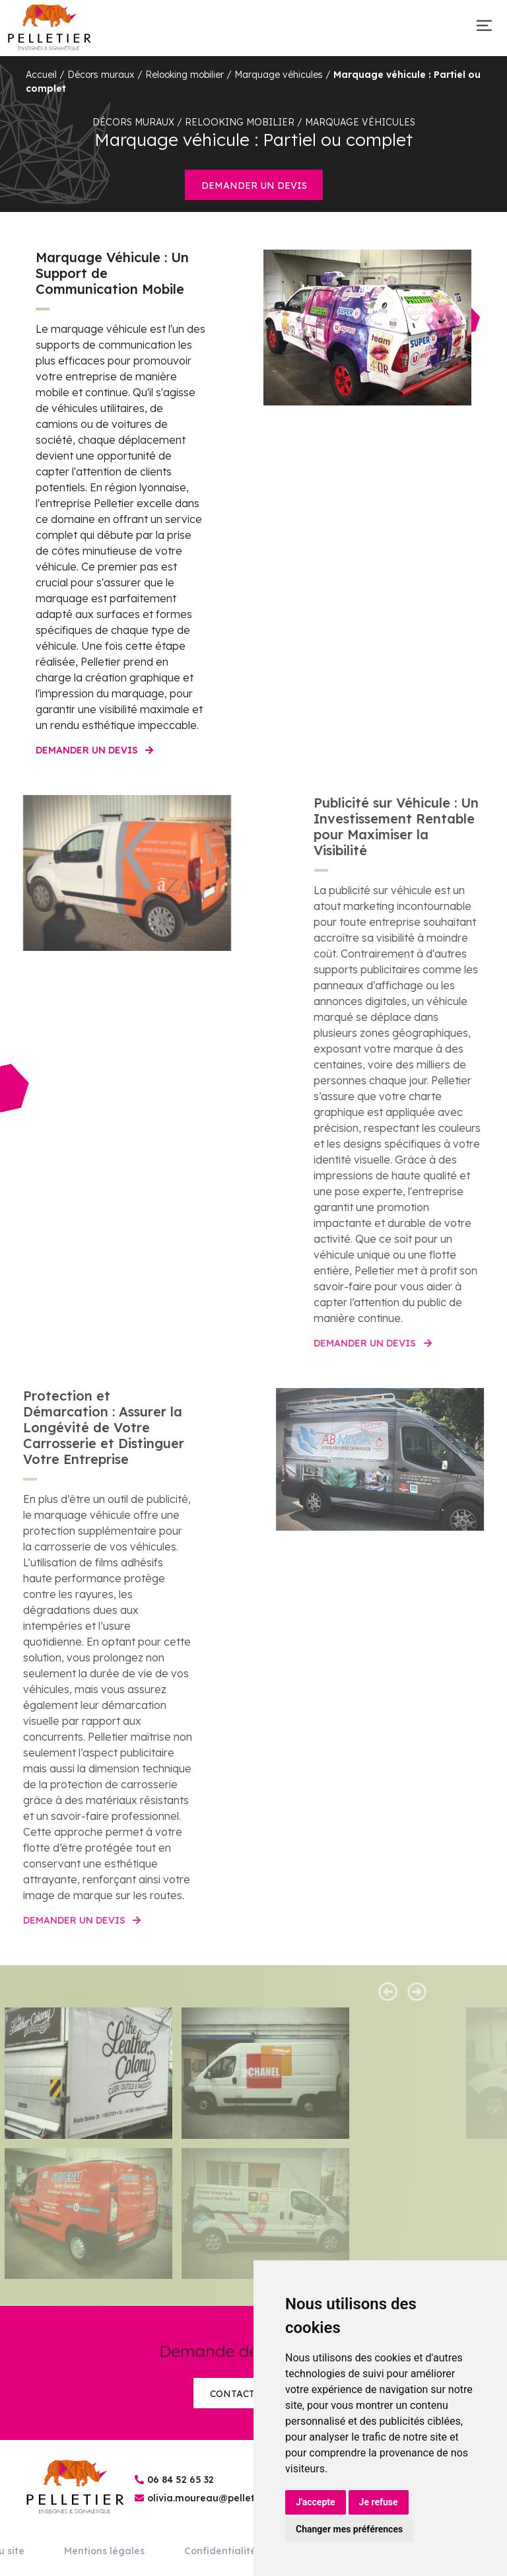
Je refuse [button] (378, 2502)
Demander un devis (254, 185)
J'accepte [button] (315, 2502)
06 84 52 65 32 (180, 2480)
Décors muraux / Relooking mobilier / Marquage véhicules (195, 75)
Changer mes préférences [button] (349, 2529)
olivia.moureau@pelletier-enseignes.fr (238, 2498)
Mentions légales (104, 2551)
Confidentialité (220, 2551)
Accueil (41, 75)
